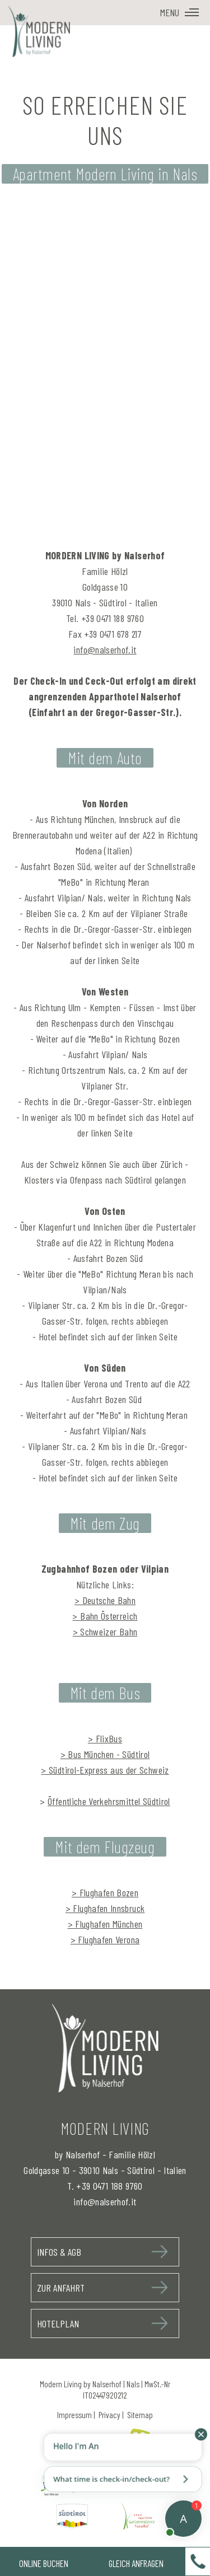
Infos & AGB (59, 2252)
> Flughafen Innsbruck (105, 1908)
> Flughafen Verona (105, 1939)
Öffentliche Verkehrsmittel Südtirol (109, 1801)
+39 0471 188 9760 (109, 2186)
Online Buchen (43, 2563)
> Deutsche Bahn (105, 1600)
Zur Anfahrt (61, 2288)
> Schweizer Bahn (105, 1631)
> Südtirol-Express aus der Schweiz (105, 1770)
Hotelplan (58, 2323)
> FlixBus (105, 1738)
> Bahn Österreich (104, 1616)
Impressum (74, 2415)
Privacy (109, 2415)
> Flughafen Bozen (105, 1892)
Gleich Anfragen (136, 2563)
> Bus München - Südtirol (105, 1754)
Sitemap (140, 2415)
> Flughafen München (105, 1924)
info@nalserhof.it (104, 649)
